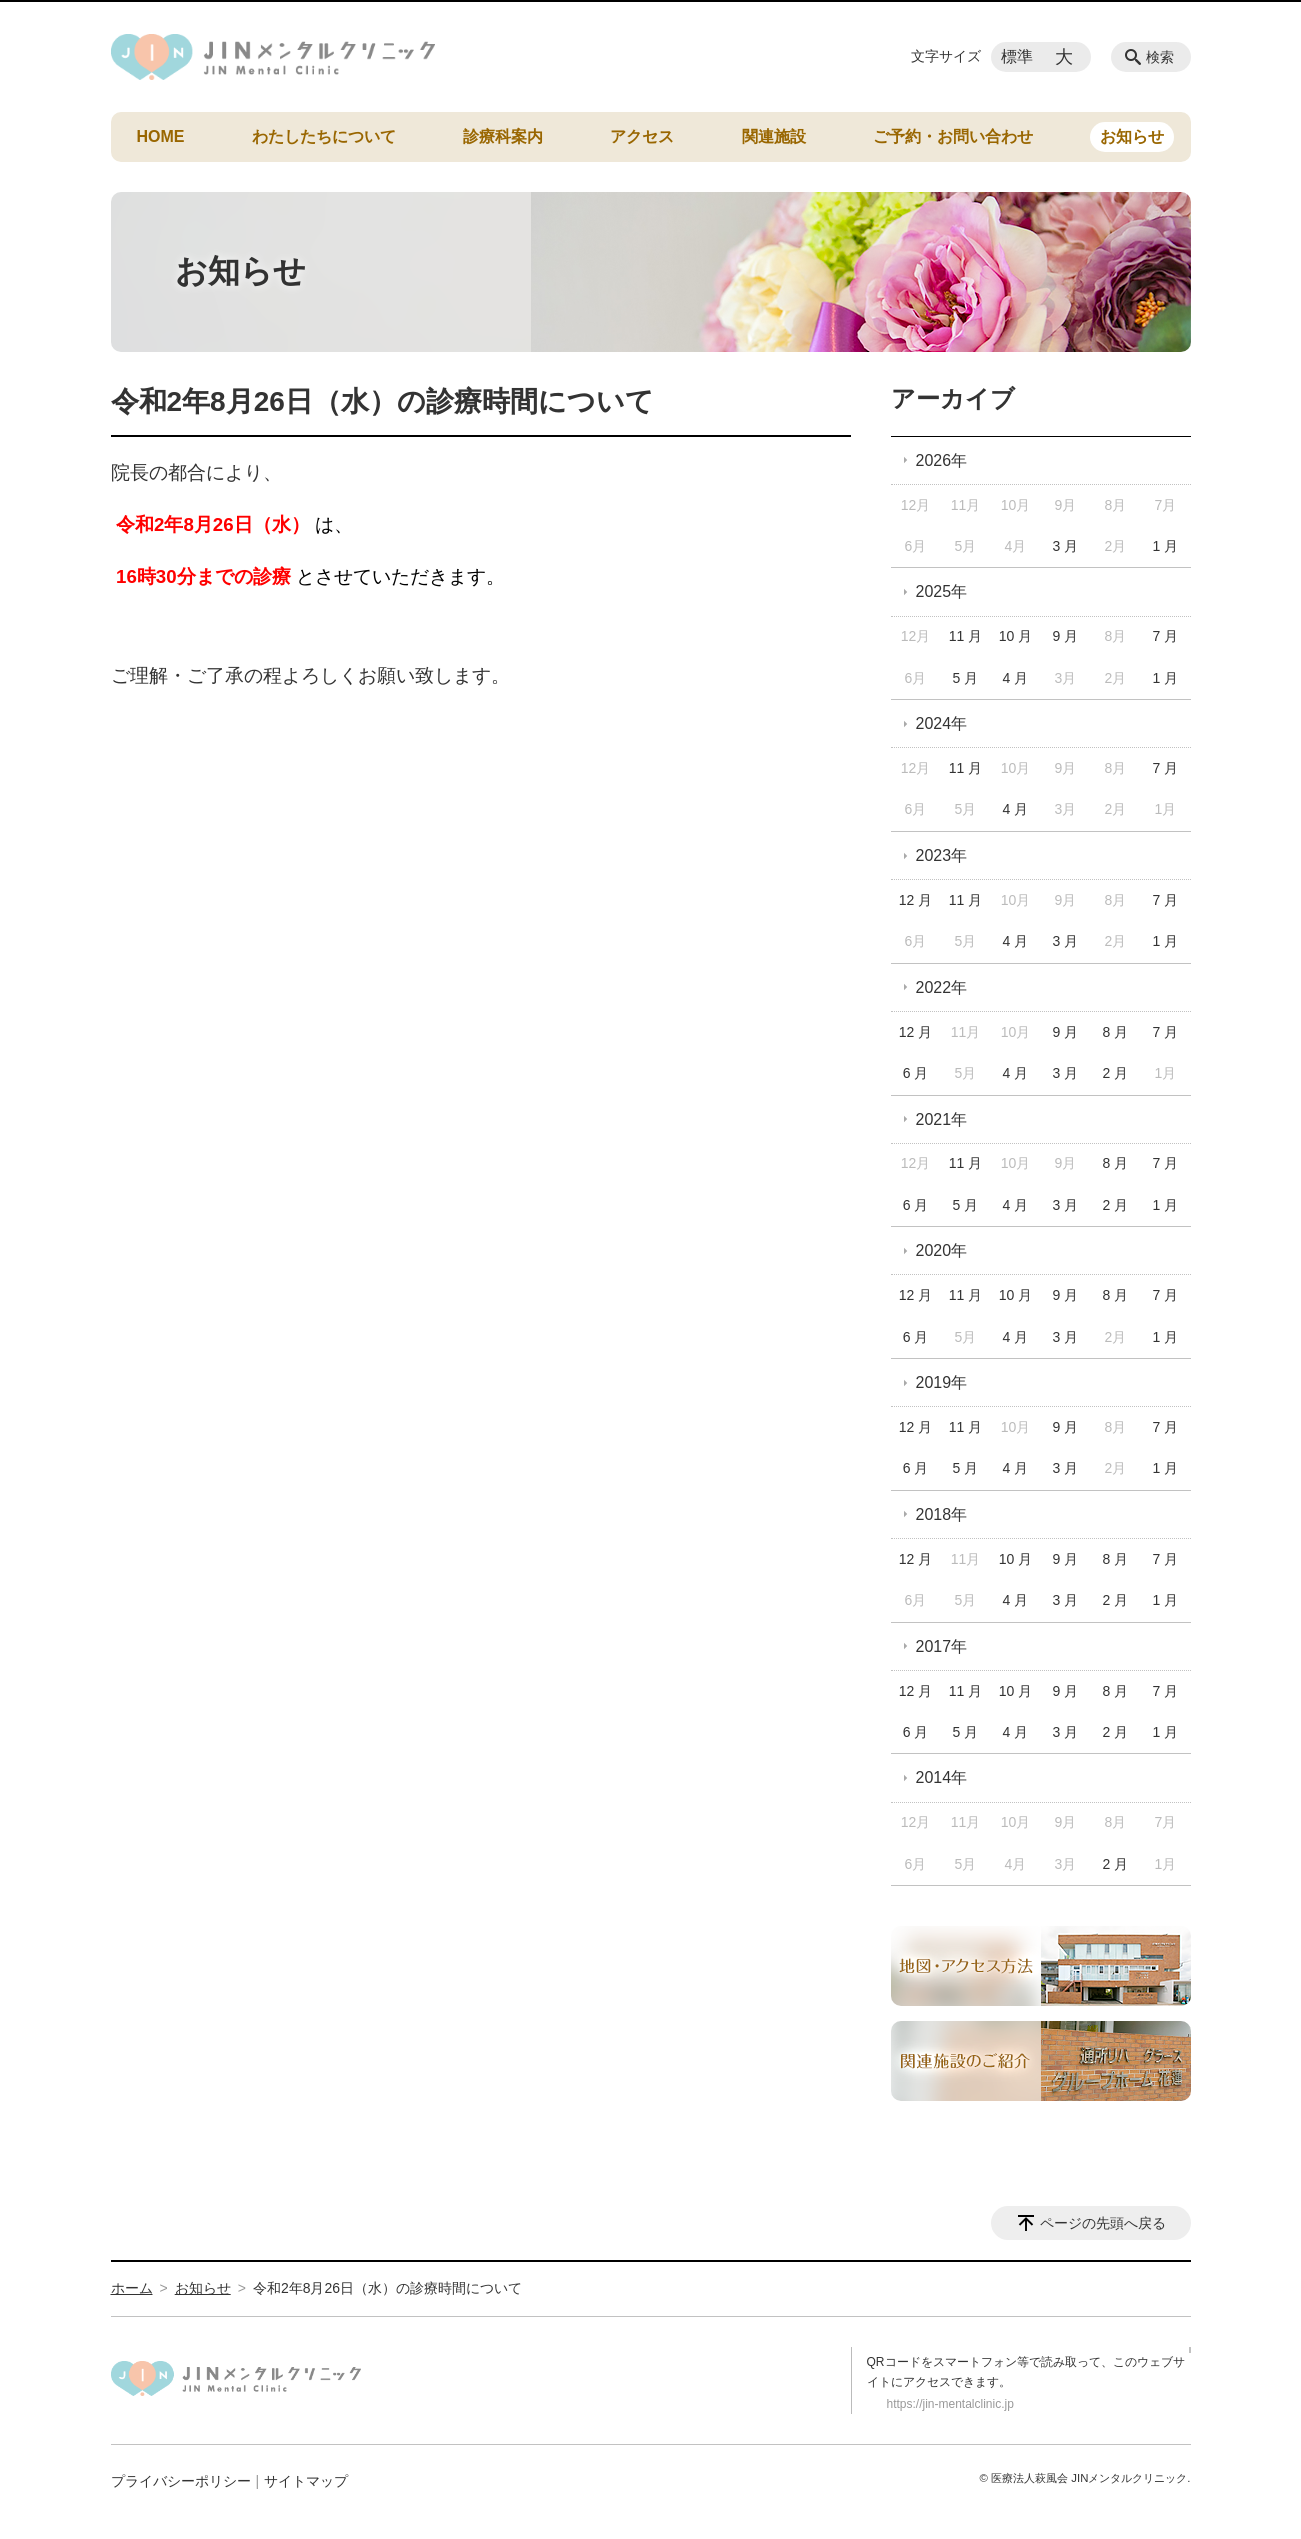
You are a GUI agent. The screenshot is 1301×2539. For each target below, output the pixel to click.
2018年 (942, 1514)
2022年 (942, 987)
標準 (1017, 56)
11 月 (965, 636)
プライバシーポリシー (181, 2481)
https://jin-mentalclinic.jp (950, 2404)
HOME (161, 136)
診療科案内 (503, 136)
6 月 (916, 1073)
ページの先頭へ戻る (1103, 2223)
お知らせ (1132, 136)
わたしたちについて (324, 136)
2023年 (942, 855)
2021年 (942, 1119)
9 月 (1066, 636)
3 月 (1066, 546)
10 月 (1015, 636)
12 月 (915, 900)
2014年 (942, 1777)
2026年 (942, 460)
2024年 (942, 723)
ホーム (132, 2288)
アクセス (642, 136)
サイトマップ (306, 2481)
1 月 (1165, 546)
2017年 (942, 1646)
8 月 (1116, 1032)
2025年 (942, 591)
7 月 (1165, 636)
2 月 (1116, 1073)
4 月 (1016, 678)
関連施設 (774, 136)
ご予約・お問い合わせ (953, 136)
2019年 (942, 1382)
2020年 (942, 1250)
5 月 (966, 678)
